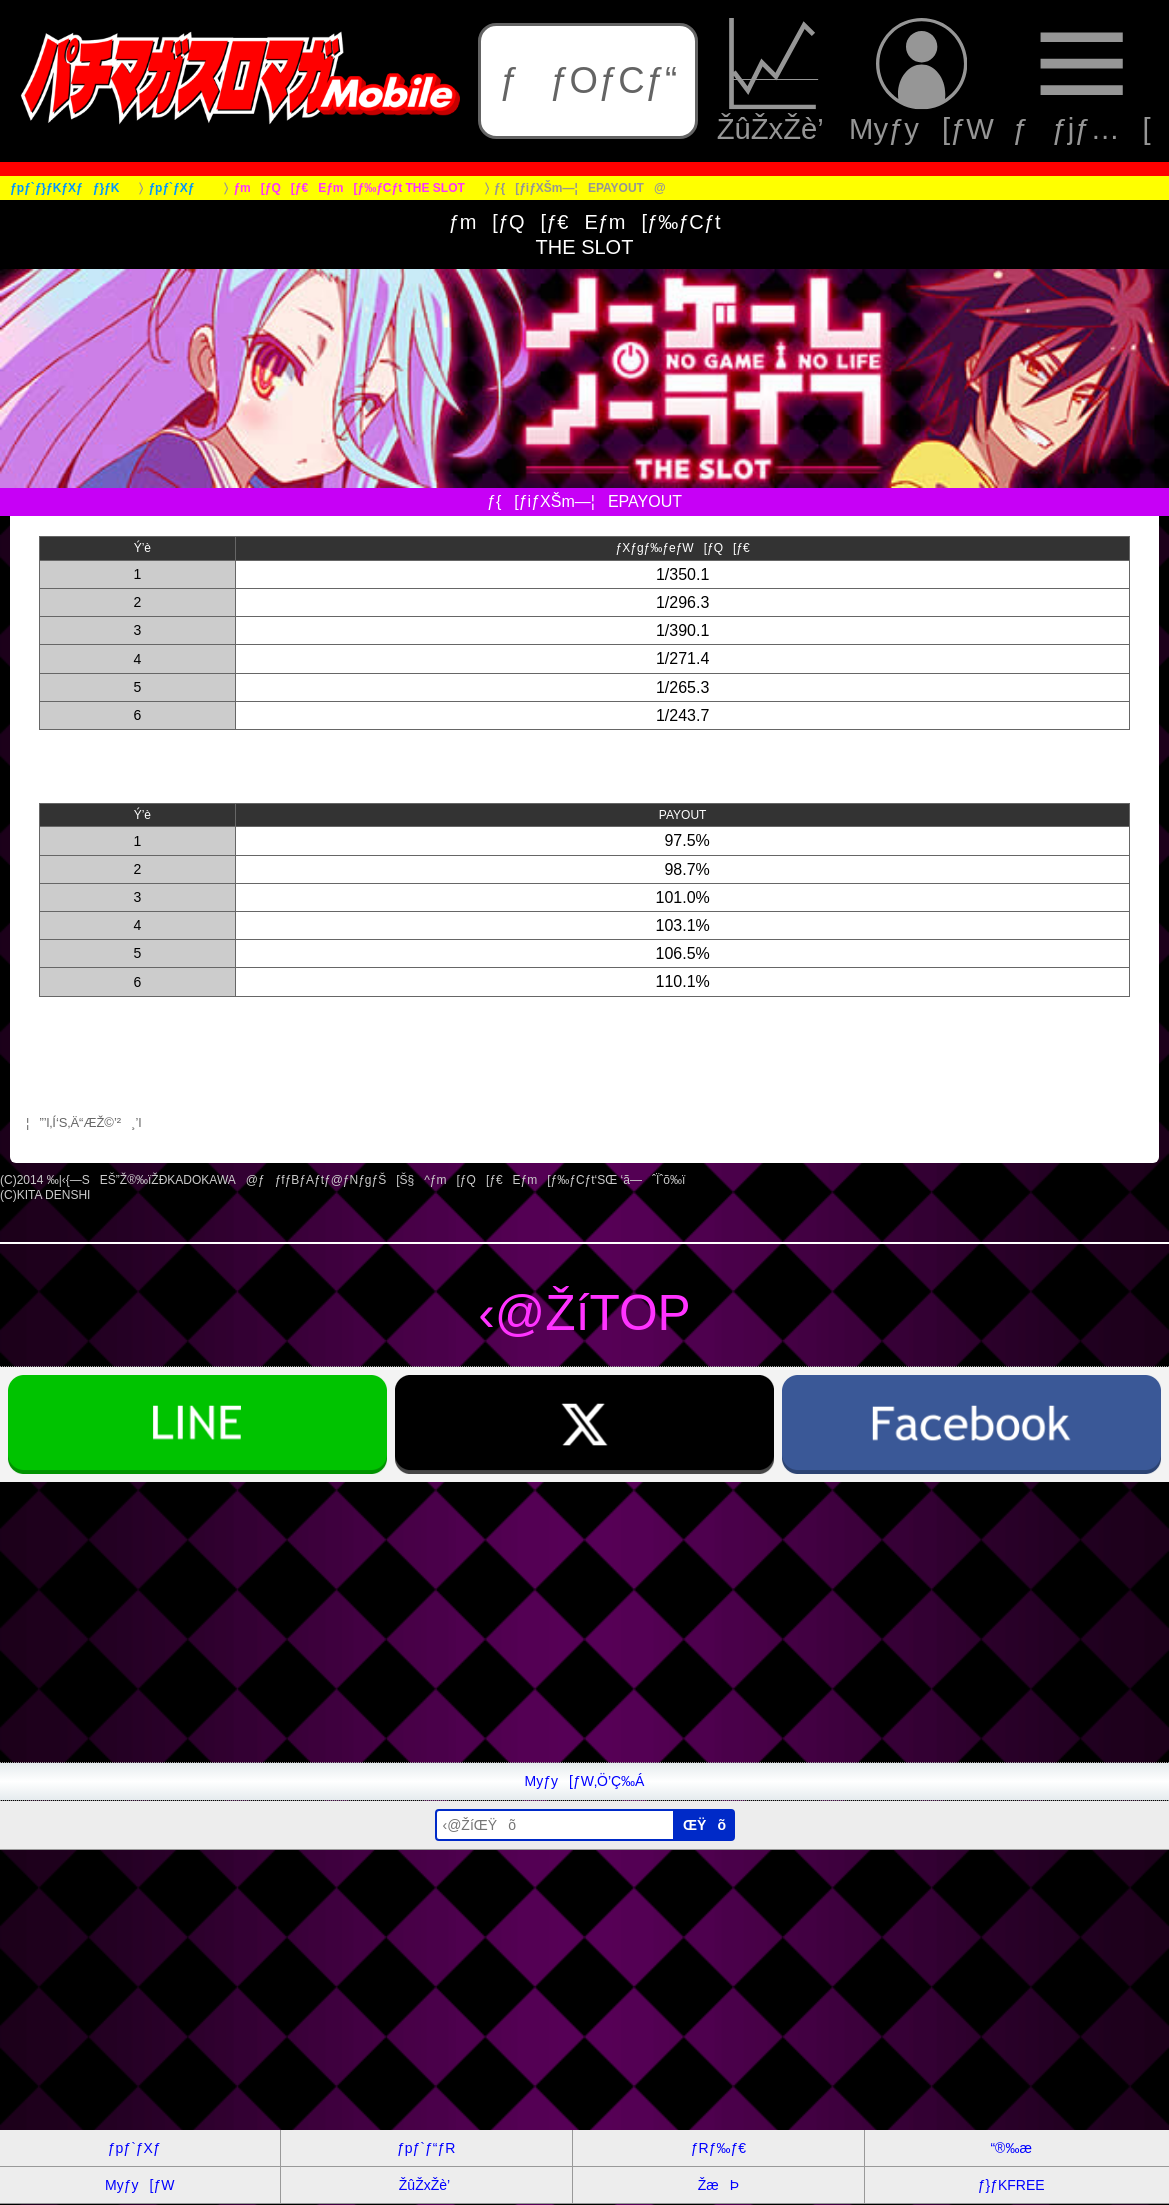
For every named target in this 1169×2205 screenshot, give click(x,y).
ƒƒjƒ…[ (1081, 81)
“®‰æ (1010, 2148)
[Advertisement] (584, 1622)
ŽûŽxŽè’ (774, 81)
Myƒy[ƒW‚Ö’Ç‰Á (585, 1781)
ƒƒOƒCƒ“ (588, 80)
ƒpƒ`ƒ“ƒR (426, 2148)
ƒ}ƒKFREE (1011, 2185)
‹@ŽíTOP (584, 1313)
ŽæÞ (718, 2185)
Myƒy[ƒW (921, 81)
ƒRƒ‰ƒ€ (718, 2148)
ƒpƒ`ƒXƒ (140, 2148)
